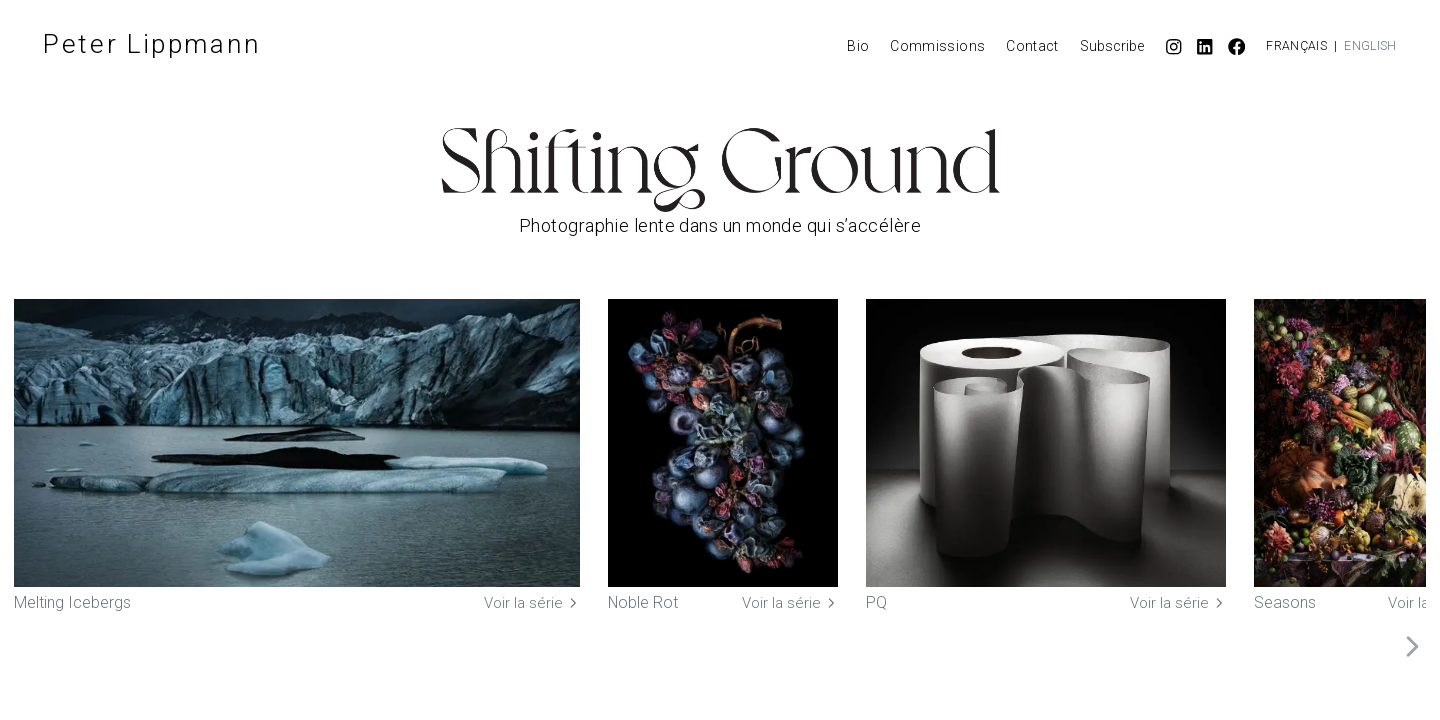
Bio (858, 46)
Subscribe (1112, 46)
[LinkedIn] (1205, 47)
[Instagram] (1174, 47)
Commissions (937, 46)
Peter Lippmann (152, 44)
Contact (1032, 46)
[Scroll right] (1412, 647)
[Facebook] (1237, 47)
